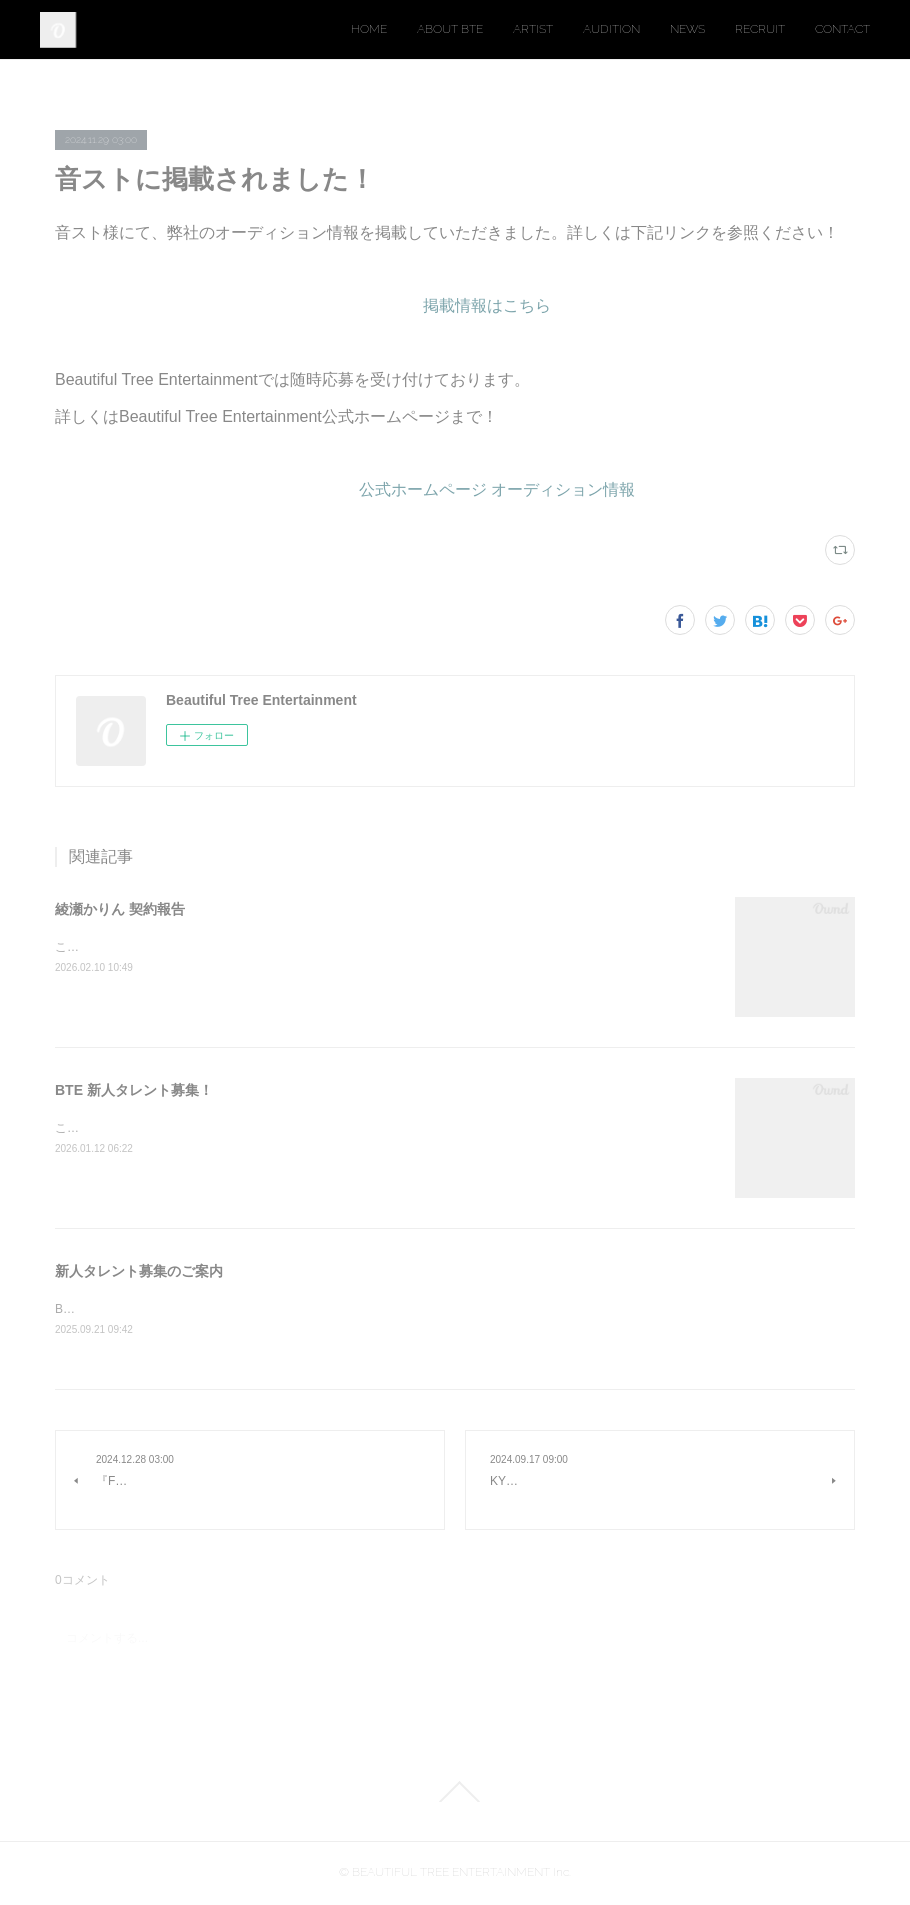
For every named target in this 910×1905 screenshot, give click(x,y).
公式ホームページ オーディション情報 (497, 489)
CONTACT (842, 29)
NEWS (687, 29)
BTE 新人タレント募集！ (134, 1090)
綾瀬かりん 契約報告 (120, 909)
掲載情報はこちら (487, 305)
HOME (369, 29)
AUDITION (611, 29)
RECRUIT (760, 29)
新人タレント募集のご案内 (139, 1271)
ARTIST (533, 29)
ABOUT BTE (450, 29)
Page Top (455, 1793)
